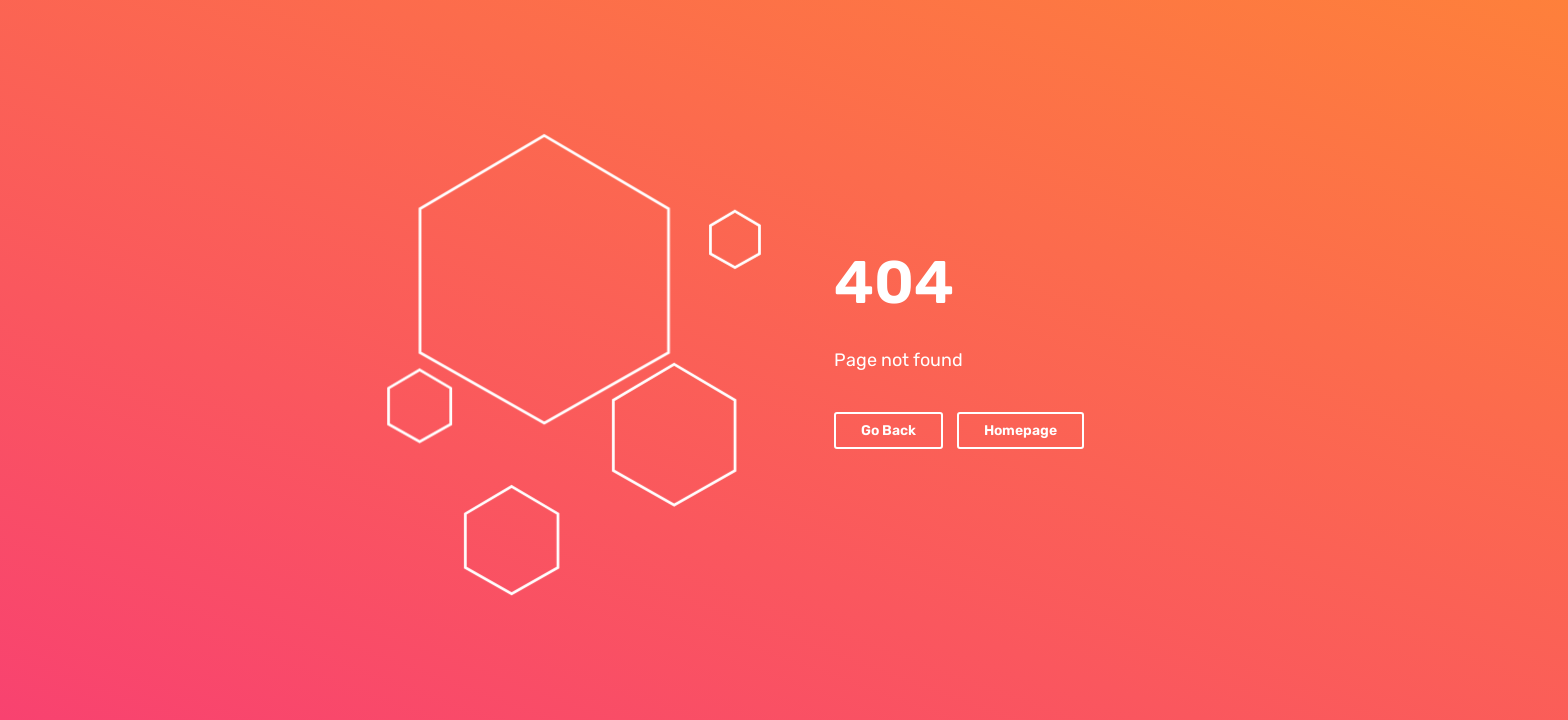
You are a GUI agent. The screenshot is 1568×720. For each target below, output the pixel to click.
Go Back (888, 430)
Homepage (1020, 430)
